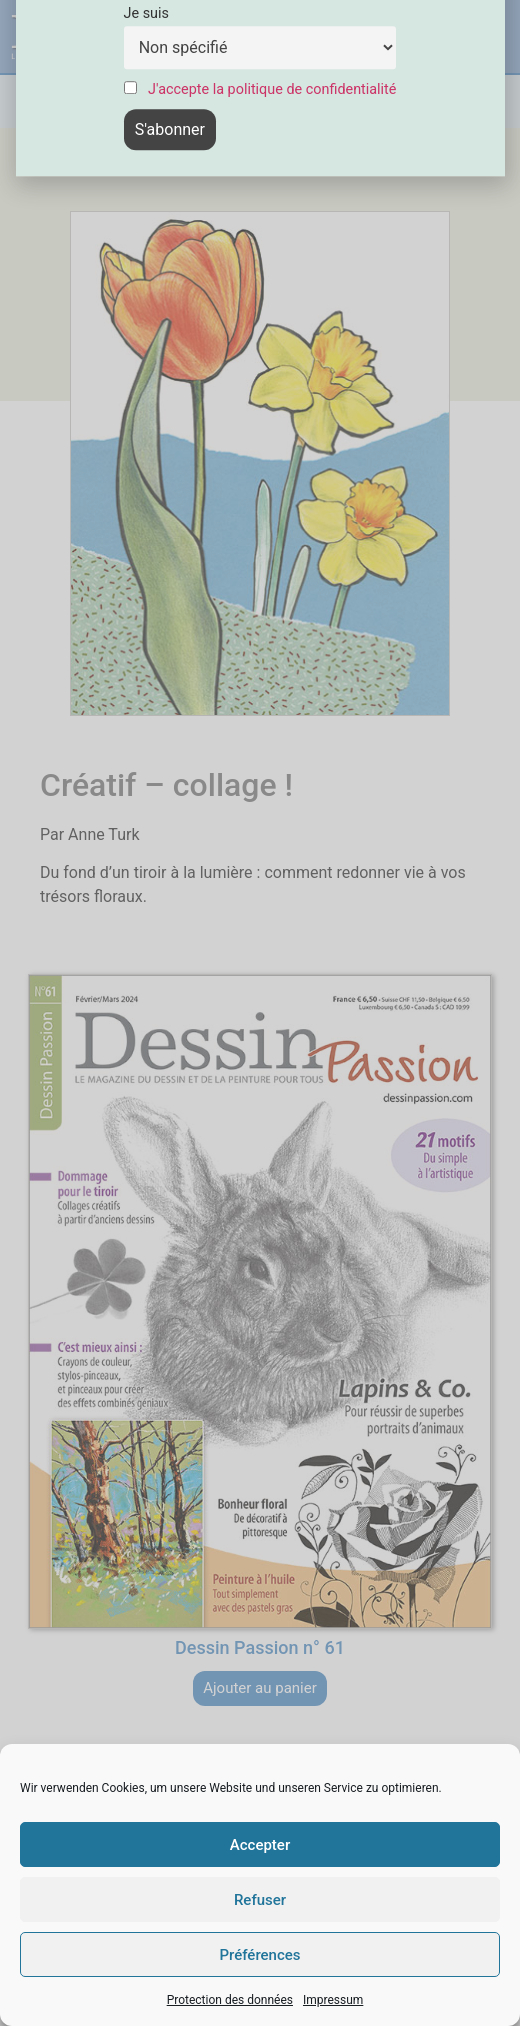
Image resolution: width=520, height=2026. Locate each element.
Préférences (259, 1955)
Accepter (260, 1845)
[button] (384, 36)
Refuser (260, 1900)
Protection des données (230, 2000)
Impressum (333, 2000)
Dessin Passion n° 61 (260, 1647)
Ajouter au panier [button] (260, 1688)
